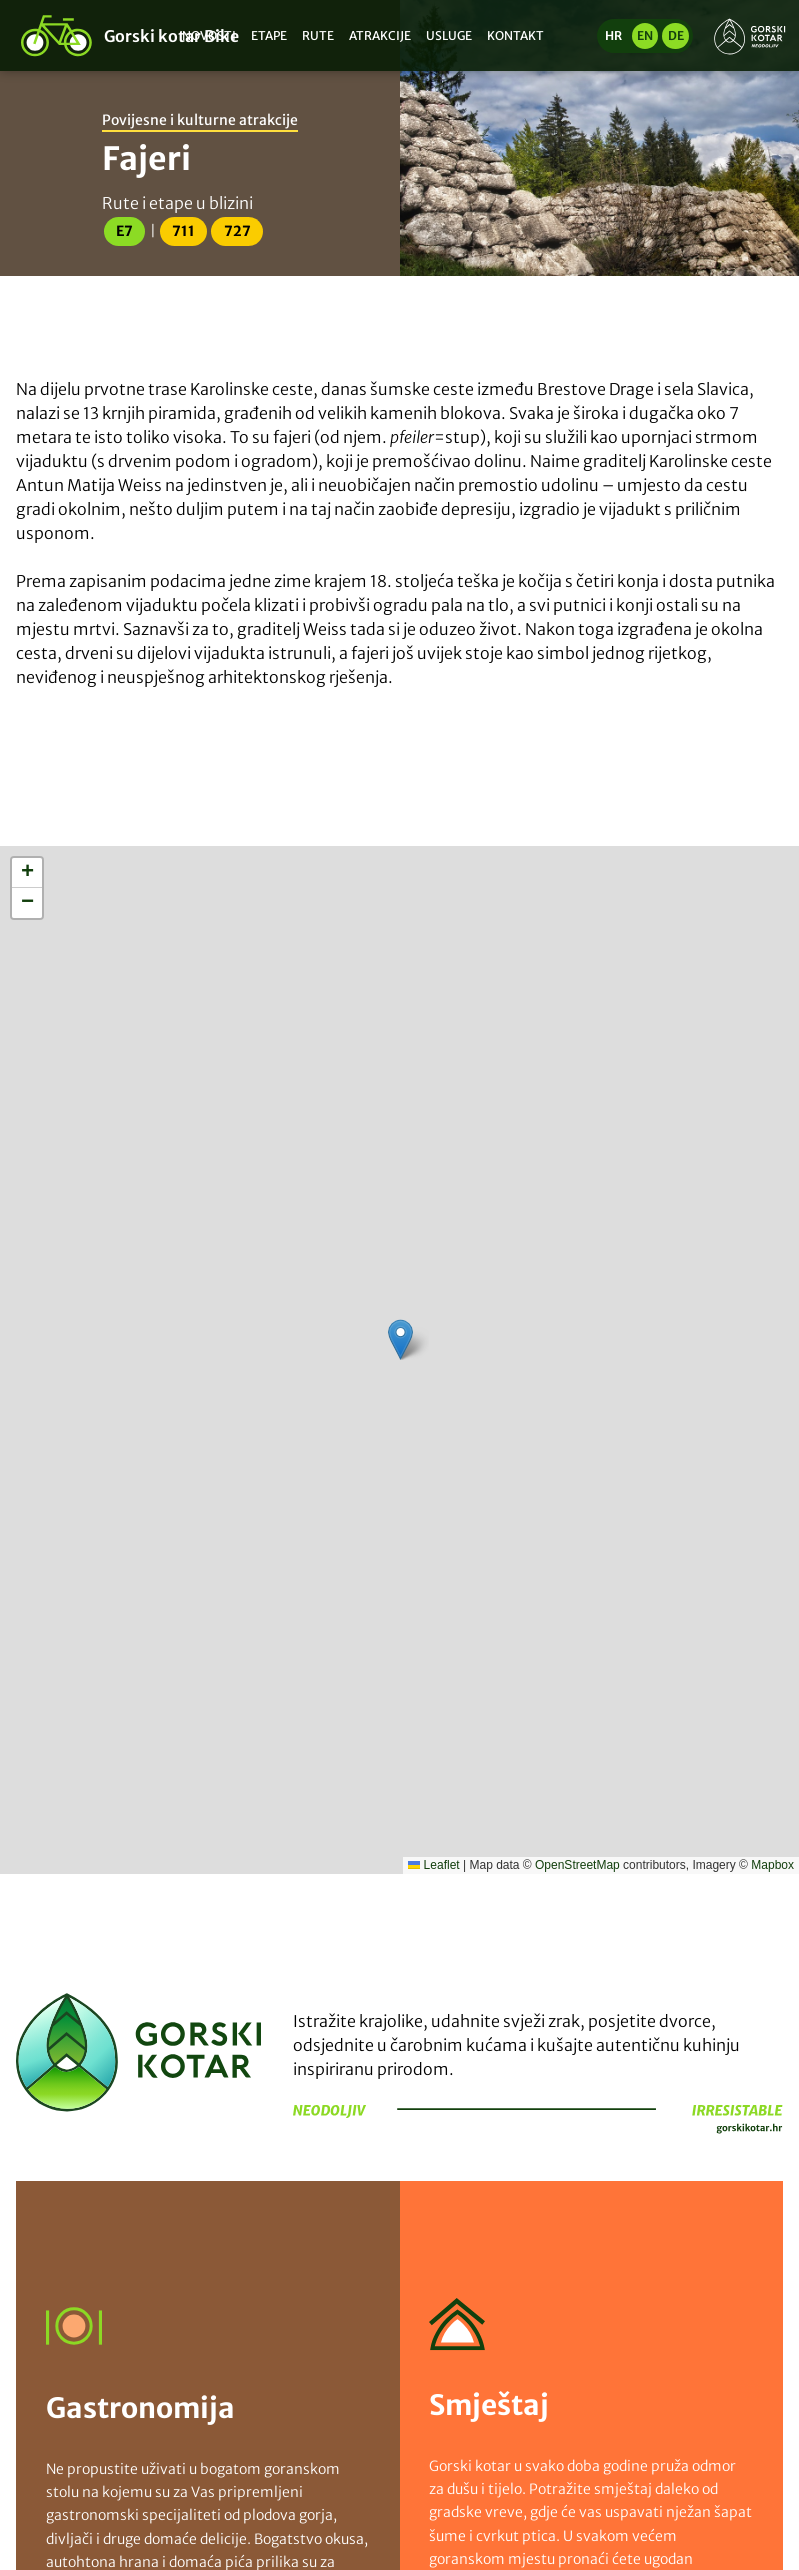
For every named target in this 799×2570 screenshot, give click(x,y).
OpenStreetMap (577, 1865)
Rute (318, 35)
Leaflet (433, 1865)
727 (237, 231)
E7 (124, 231)
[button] (400, 1339)
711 (183, 231)
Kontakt (515, 35)
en (645, 35)
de (676, 35)
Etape (269, 35)
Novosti (209, 35)
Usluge (449, 35)
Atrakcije (380, 35)
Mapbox (772, 1865)
